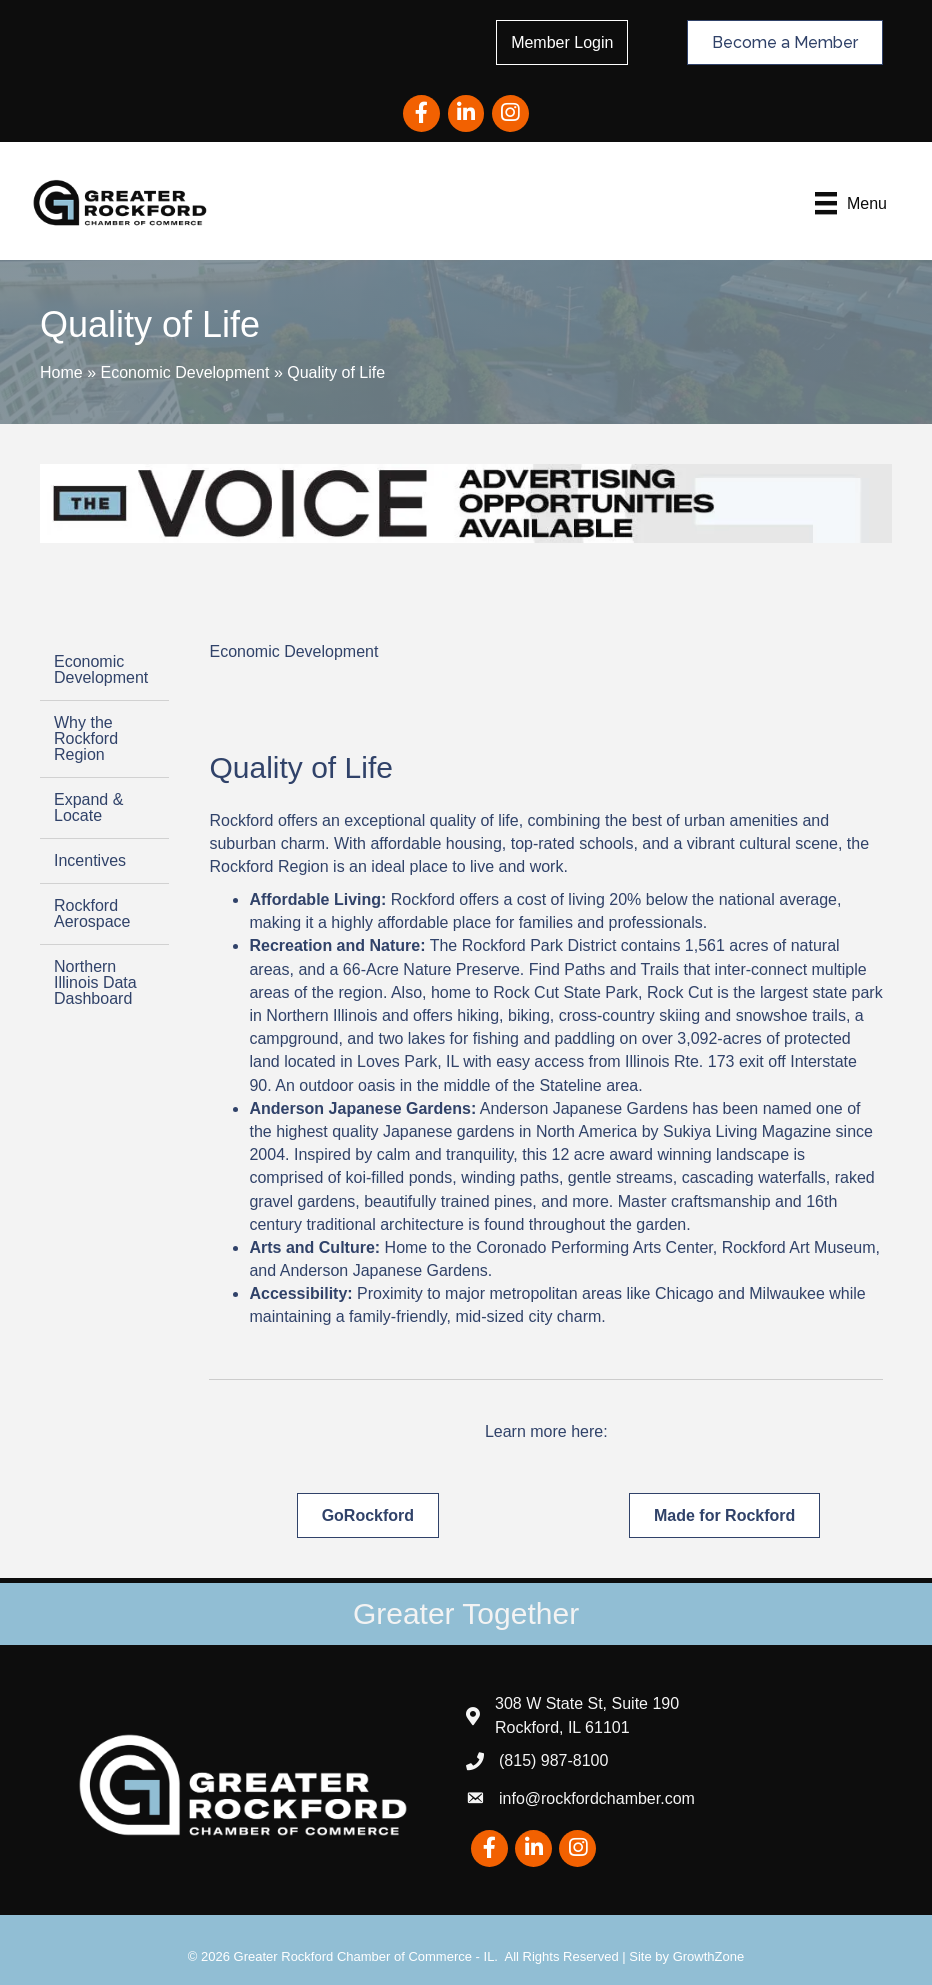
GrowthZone (709, 1954)
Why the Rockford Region (86, 737)
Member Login (568, 42)
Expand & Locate (88, 806)
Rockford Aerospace (92, 912)
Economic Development (184, 370)
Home (61, 370)
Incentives (90, 859)
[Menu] (841, 203)
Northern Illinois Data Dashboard (95, 981)
